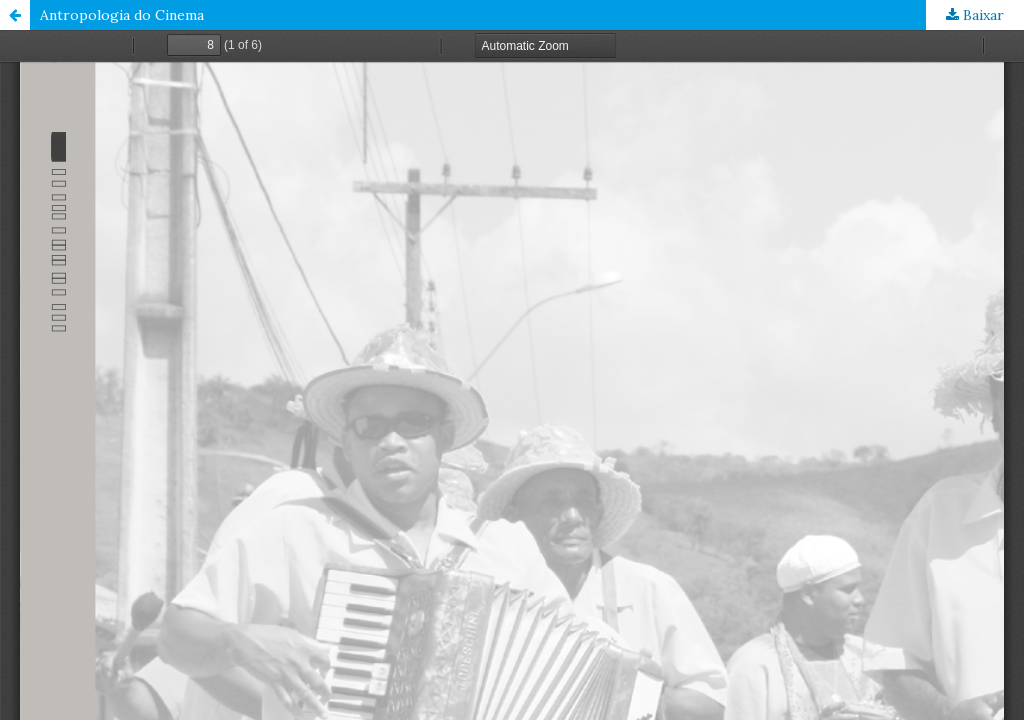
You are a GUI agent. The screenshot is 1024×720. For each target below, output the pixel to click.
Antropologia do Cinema (122, 15)
